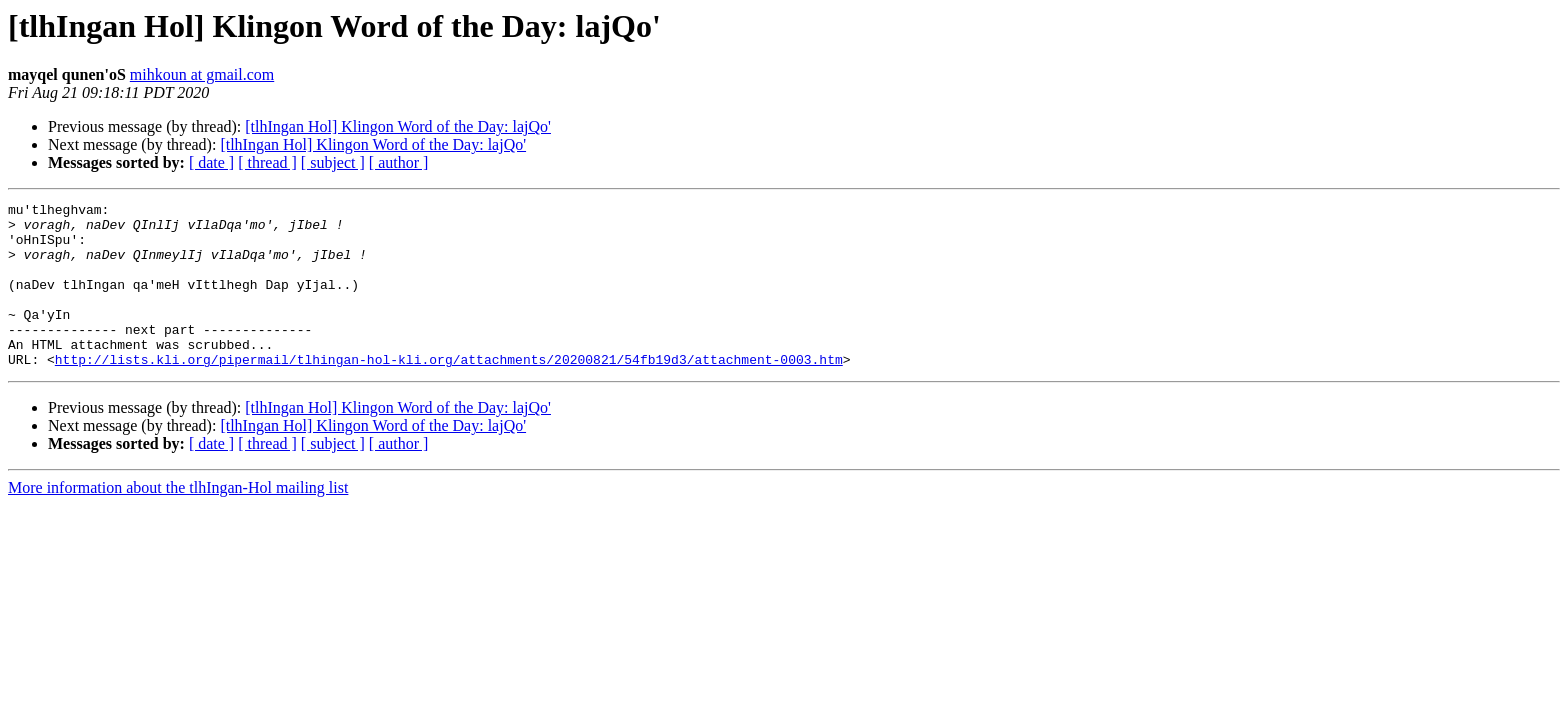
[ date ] (211, 162)
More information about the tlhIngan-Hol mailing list (178, 520)
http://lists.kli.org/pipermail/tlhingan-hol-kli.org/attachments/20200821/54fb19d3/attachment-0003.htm (449, 392)
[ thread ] (267, 162)
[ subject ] (333, 162)
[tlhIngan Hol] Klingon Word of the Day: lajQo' (398, 126)
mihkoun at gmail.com (202, 74)
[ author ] (399, 162)
